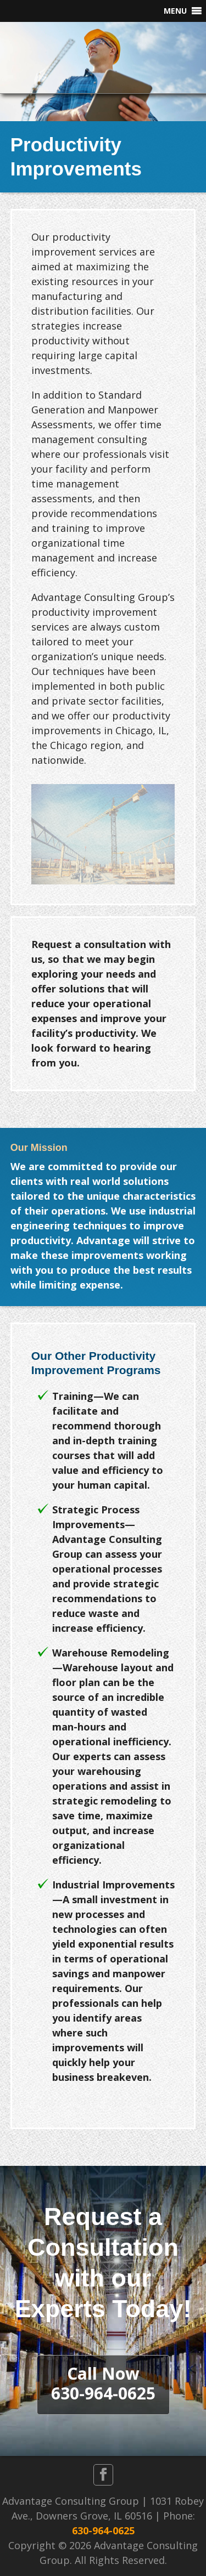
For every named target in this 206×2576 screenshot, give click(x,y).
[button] (175, 11)
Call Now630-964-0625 (103, 2383)
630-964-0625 (103, 2530)
